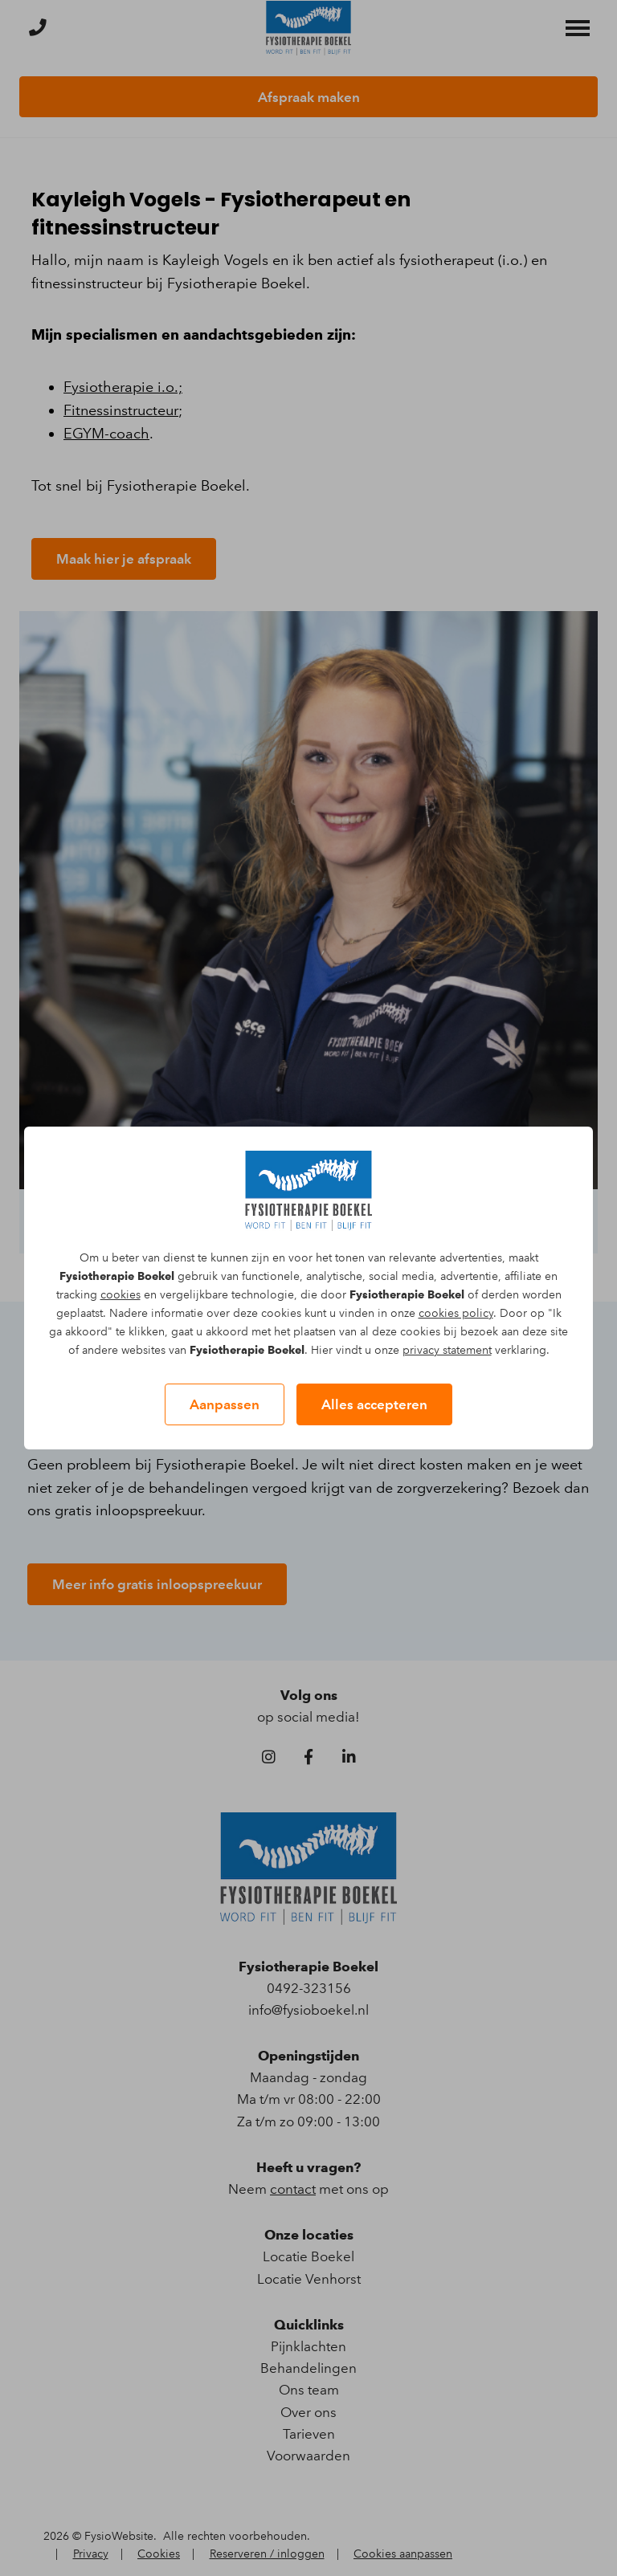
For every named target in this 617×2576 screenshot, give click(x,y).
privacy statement (447, 1350)
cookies (120, 1295)
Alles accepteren (374, 1404)
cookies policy (456, 1313)
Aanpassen (224, 1404)
